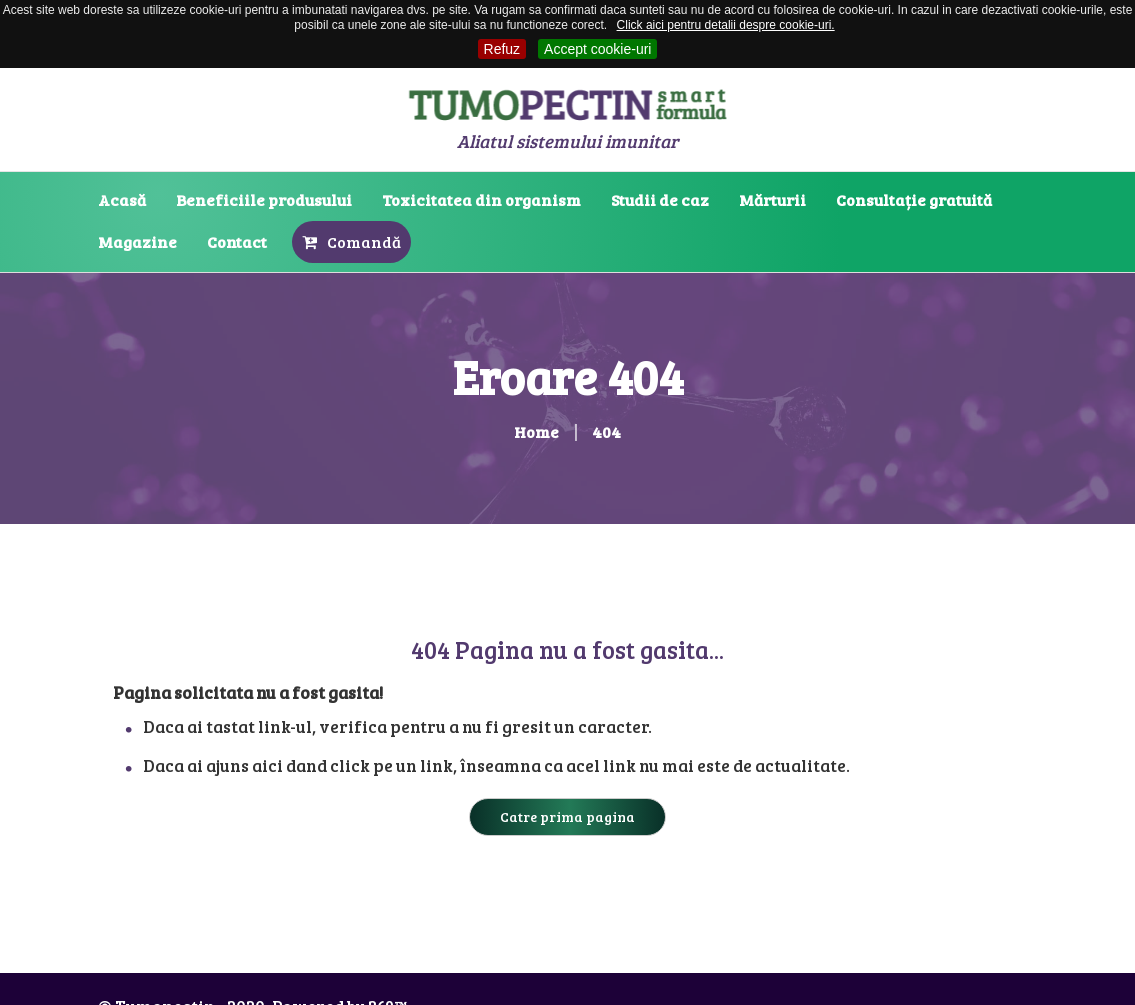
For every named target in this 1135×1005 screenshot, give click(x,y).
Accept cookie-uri (597, 49)
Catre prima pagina (567, 816)
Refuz (502, 49)
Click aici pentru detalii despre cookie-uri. (726, 25)
